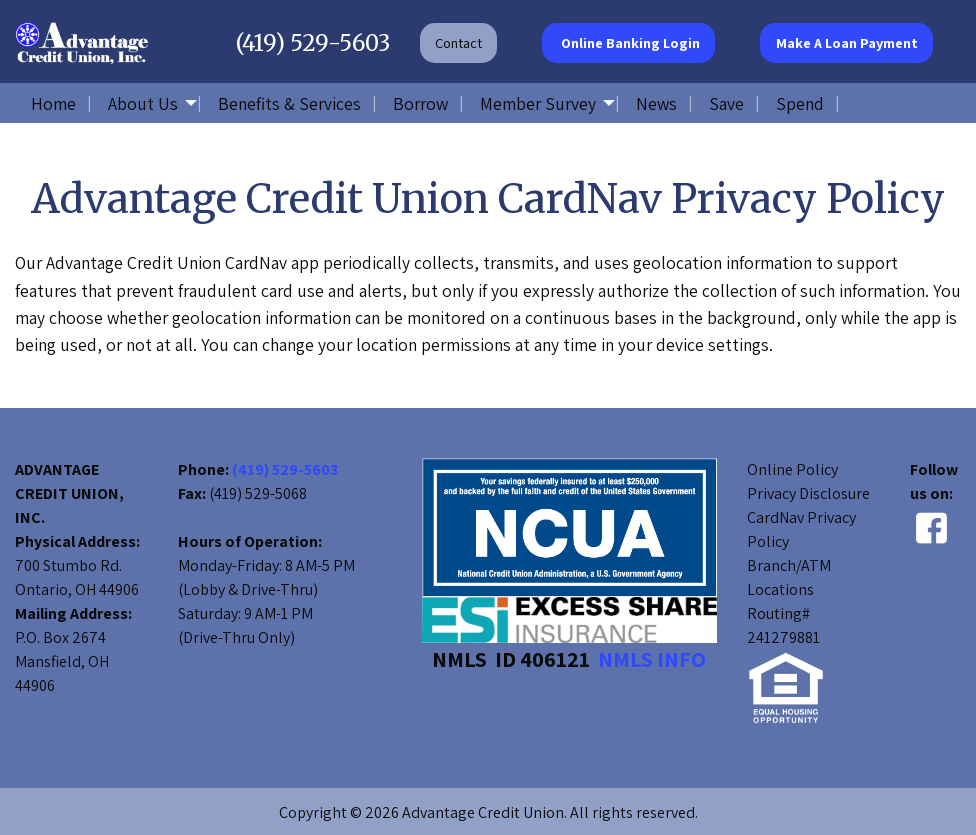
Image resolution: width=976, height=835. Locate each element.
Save (726, 103)
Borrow (420, 103)
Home (53, 103)
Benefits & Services (289, 103)
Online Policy (792, 469)
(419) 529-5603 (313, 43)
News (656, 103)
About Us (143, 103)
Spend (800, 103)
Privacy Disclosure (808, 493)
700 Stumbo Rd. (68, 565)
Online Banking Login (629, 42)
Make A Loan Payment (847, 42)
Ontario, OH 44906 (77, 589)
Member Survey (538, 103)
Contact (458, 42)
